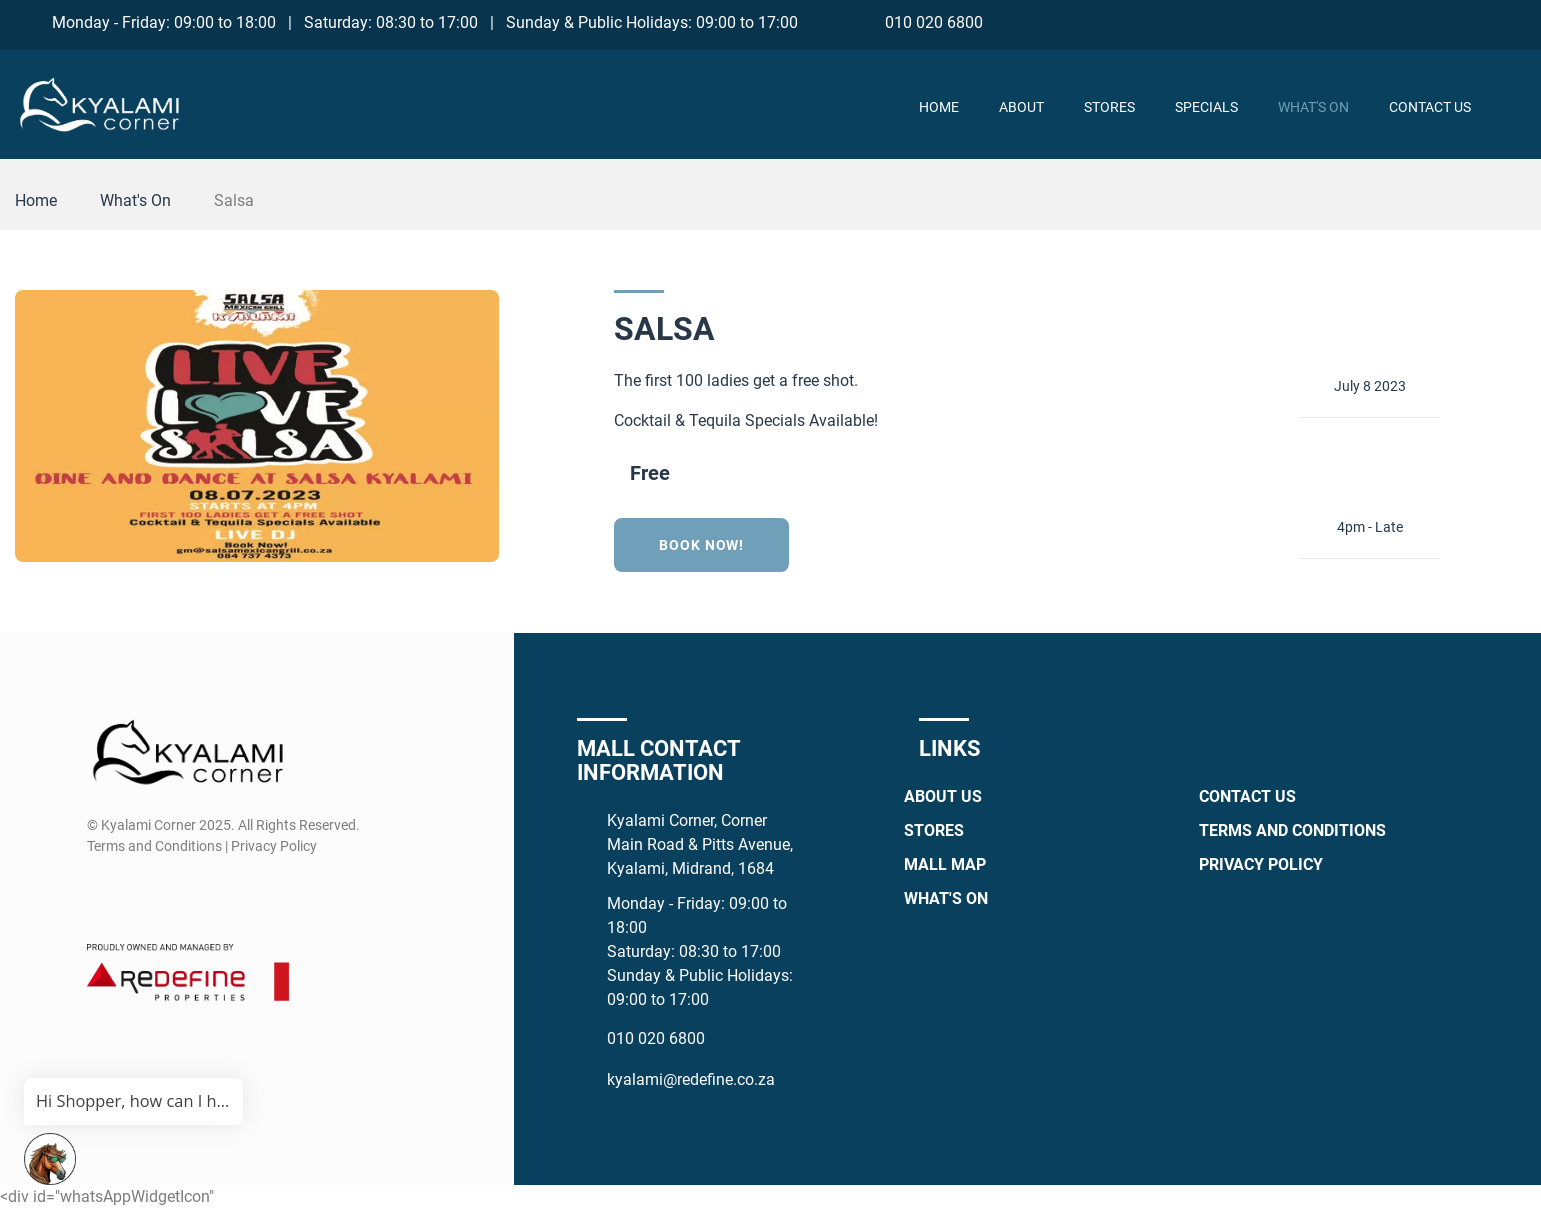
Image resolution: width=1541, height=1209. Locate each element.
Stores (1109, 107)
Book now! (701, 545)
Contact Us (1430, 107)
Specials (1206, 107)
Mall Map (945, 864)
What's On (1313, 107)
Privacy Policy (1261, 864)
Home (939, 107)
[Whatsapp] (1475, 22)
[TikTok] (1512, 22)
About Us (943, 796)
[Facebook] (1401, 22)
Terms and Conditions (1292, 830)
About (1021, 107)
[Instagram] (1438, 22)
